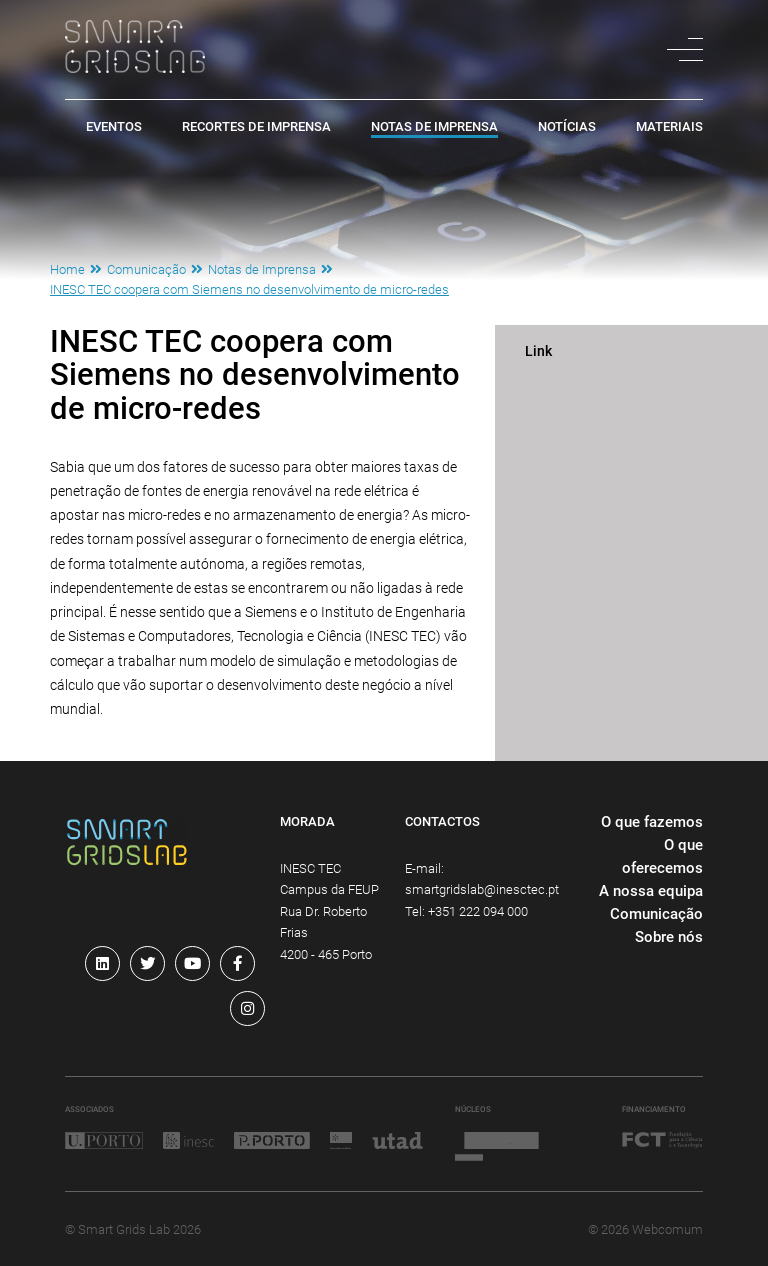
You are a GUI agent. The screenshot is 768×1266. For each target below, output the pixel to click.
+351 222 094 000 (478, 911)
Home (67, 269)
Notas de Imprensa (434, 127)
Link (538, 352)
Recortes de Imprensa (256, 127)
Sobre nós (669, 937)
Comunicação (146, 269)
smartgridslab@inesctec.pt (482, 889)
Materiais (669, 127)
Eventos (114, 127)
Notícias (567, 127)
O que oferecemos (662, 856)
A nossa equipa (651, 891)
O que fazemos (652, 822)
